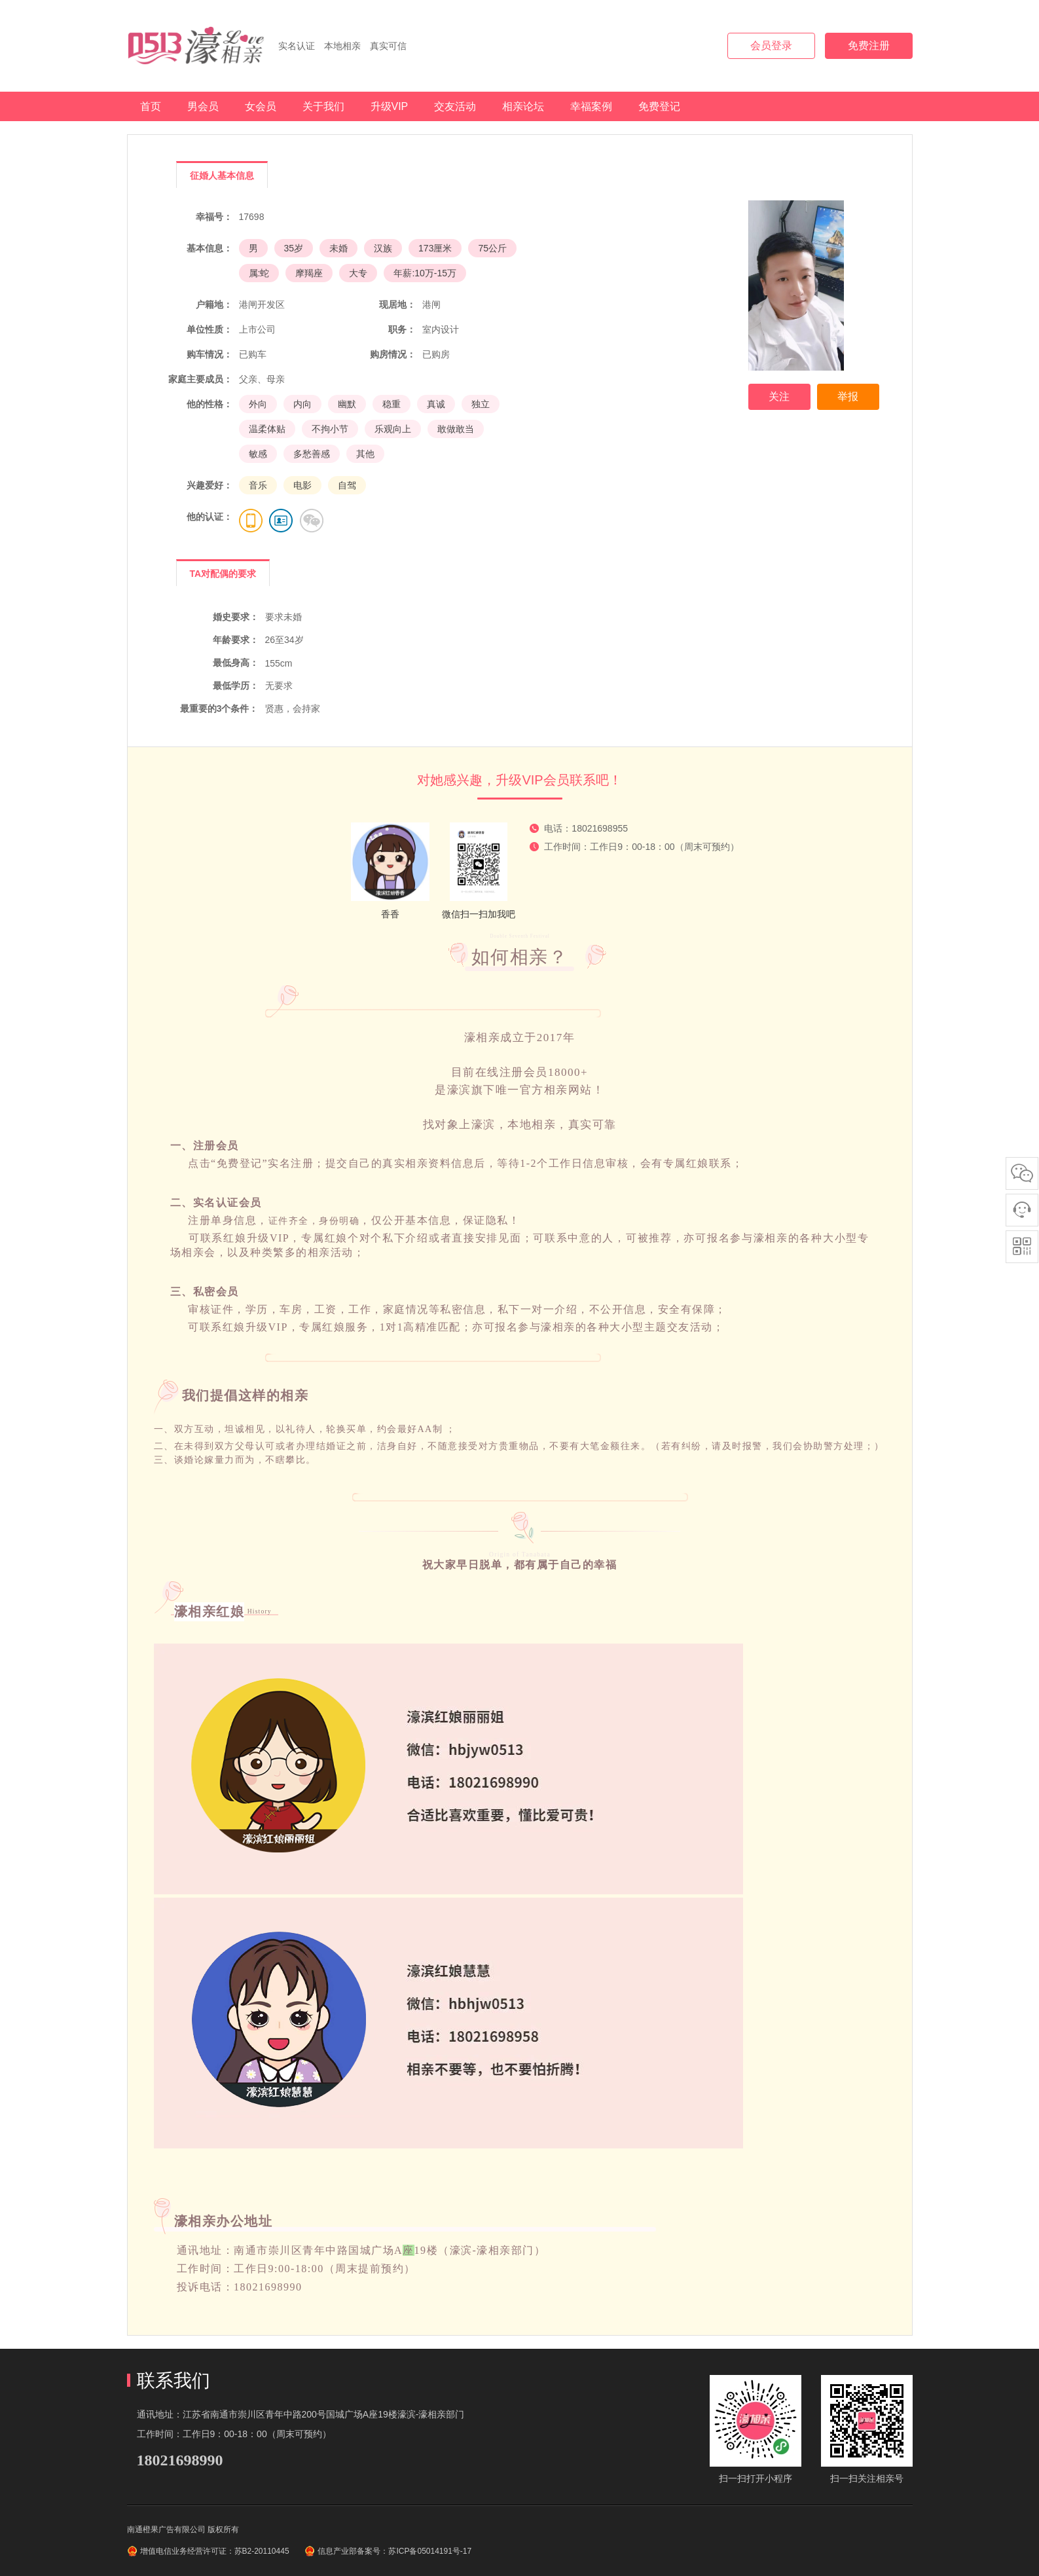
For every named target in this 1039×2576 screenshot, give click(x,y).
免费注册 (869, 45)
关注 (779, 396)
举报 (847, 396)
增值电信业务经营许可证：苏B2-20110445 (214, 2551)
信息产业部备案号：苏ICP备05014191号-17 (394, 2551)
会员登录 (771, 45)
